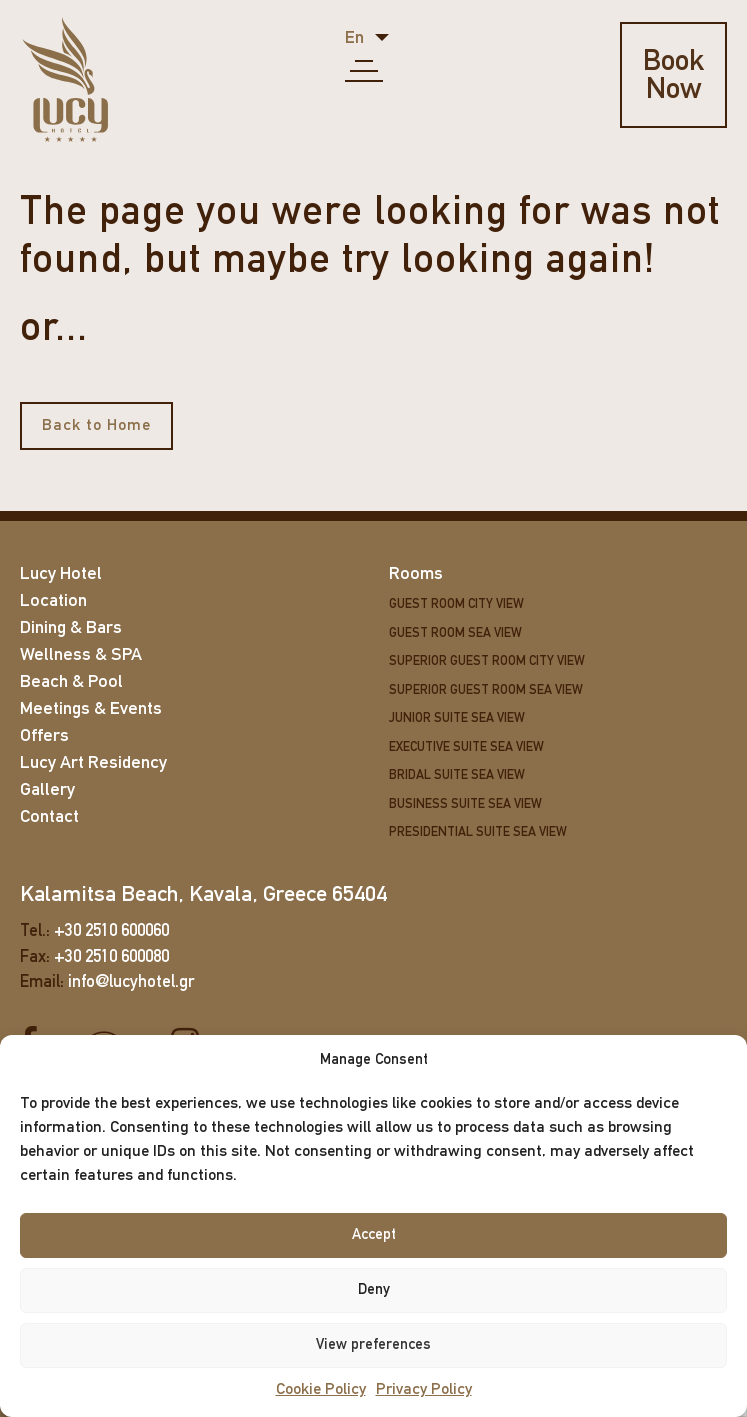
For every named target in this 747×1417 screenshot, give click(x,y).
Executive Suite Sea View (466, 747)
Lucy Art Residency (93, 763)
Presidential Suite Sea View (478, 832)
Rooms (416, 574)
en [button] (356, 38)
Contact (49, 817)
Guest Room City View (456, 604)
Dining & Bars (71, 628)
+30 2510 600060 (111, 931)
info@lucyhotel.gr (131, 982)
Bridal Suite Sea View (457, 775)
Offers (44, 736)
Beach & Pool (71, 682)
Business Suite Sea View (465, 804)
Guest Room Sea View (455, 633)
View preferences (373, 1345)
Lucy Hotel (61, 574)
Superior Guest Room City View (487, 661)
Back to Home (96, 426)
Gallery (47, 790)
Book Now (677, 77)
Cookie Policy (321, 1390)
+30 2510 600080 (111, 956)
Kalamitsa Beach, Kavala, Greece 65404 (203, 895)
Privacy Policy (424, 1390)
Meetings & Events (91, 709)
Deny (374, 1290)
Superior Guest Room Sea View (486, 690)
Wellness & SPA (81, 655)
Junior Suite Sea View (457, 718)
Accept (374, 1235)
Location (53, 601)
